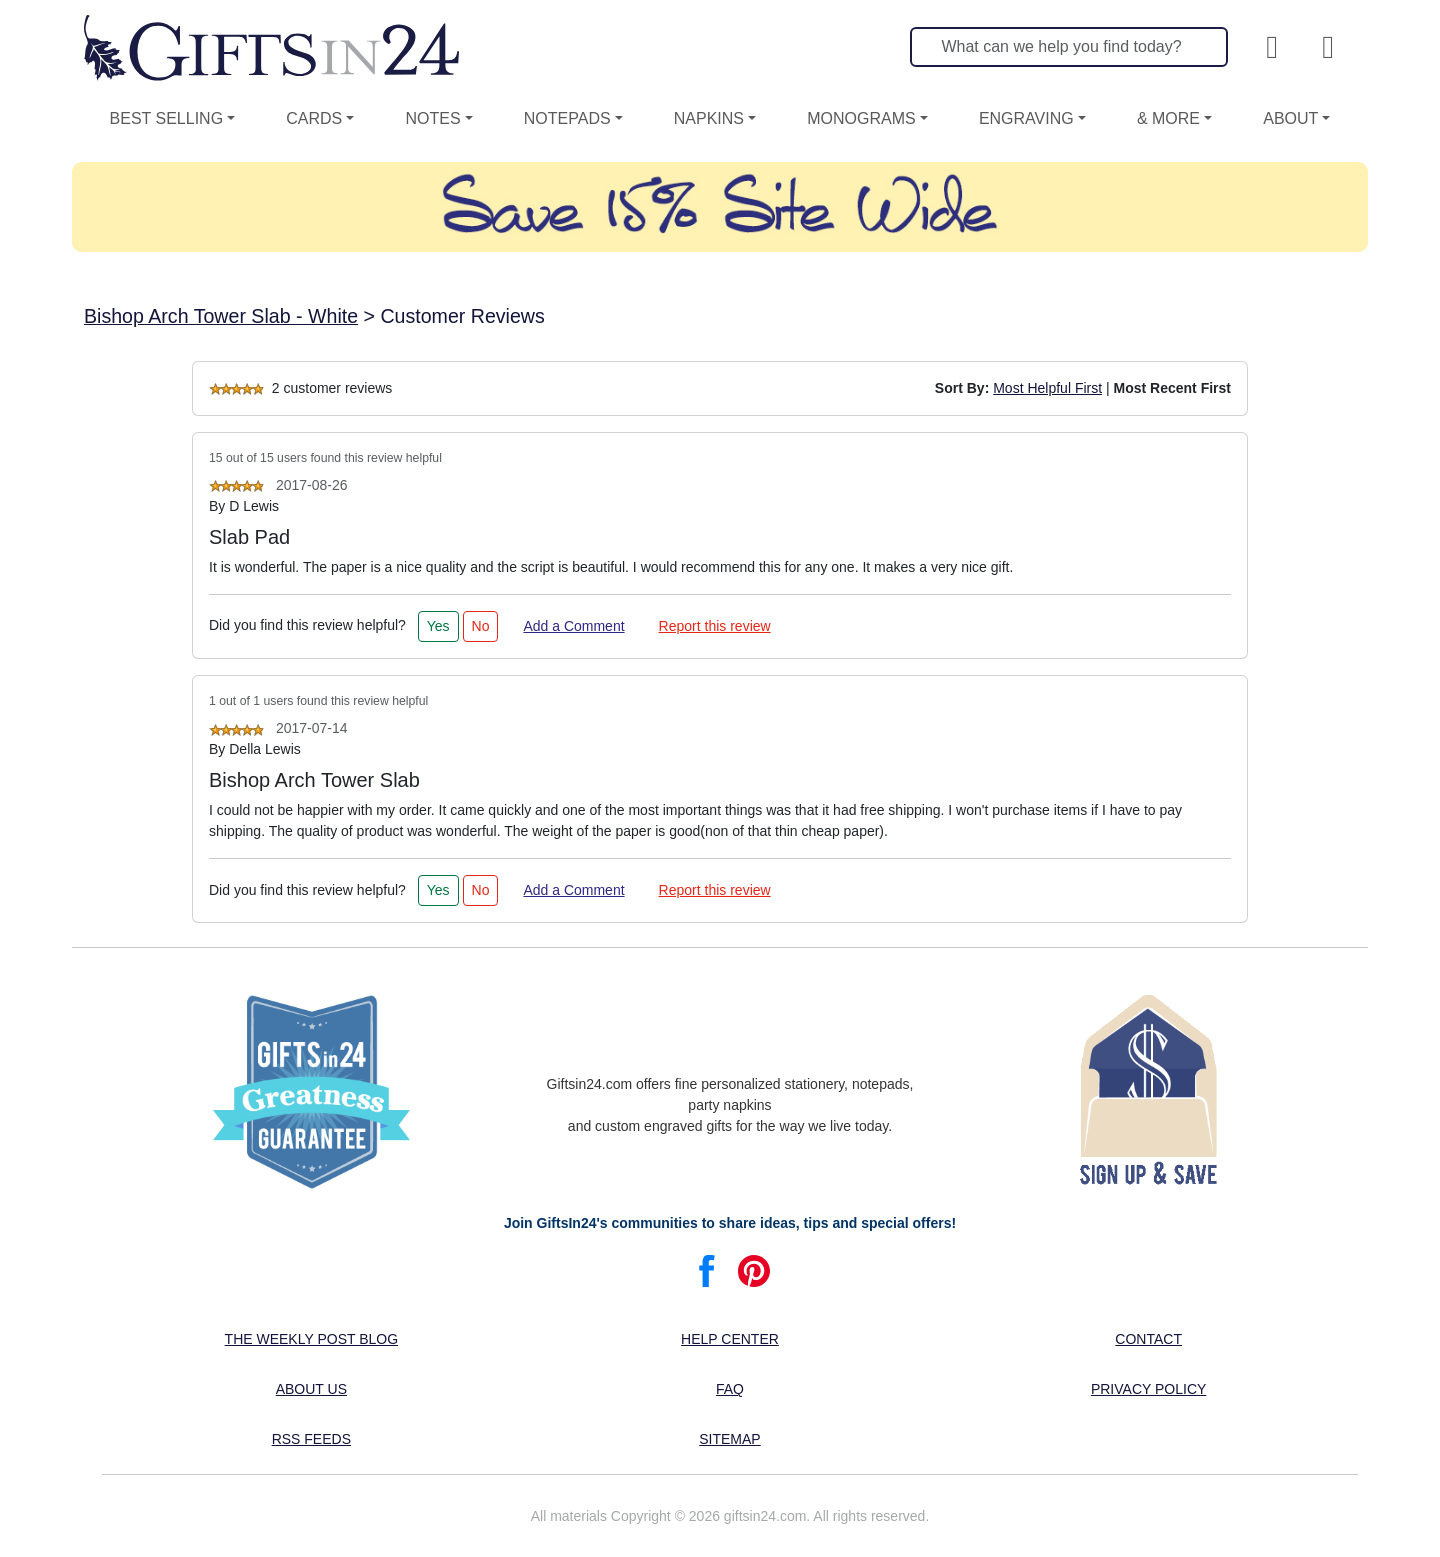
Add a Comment (573, 626)
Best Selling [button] (167, 118)
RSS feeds (311, 1439)
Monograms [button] (861, 118)
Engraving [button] (1026, 118)
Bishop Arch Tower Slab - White (221, 316)
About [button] (1290, 118)
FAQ (730, 1389)
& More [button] (1168, 118)
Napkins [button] (709, 118)
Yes (438, 626)
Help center (730, 1339)
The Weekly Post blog (312, 1339)
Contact (1148, 1339)
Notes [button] (432, 118)
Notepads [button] (567, 118)
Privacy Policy (1148, 1389)
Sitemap (729, 1439)
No (481, 626)
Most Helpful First (1047, 388)
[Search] (1069, 47)
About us (311, 1389)
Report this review (715, 626)
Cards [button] (314, 118)
